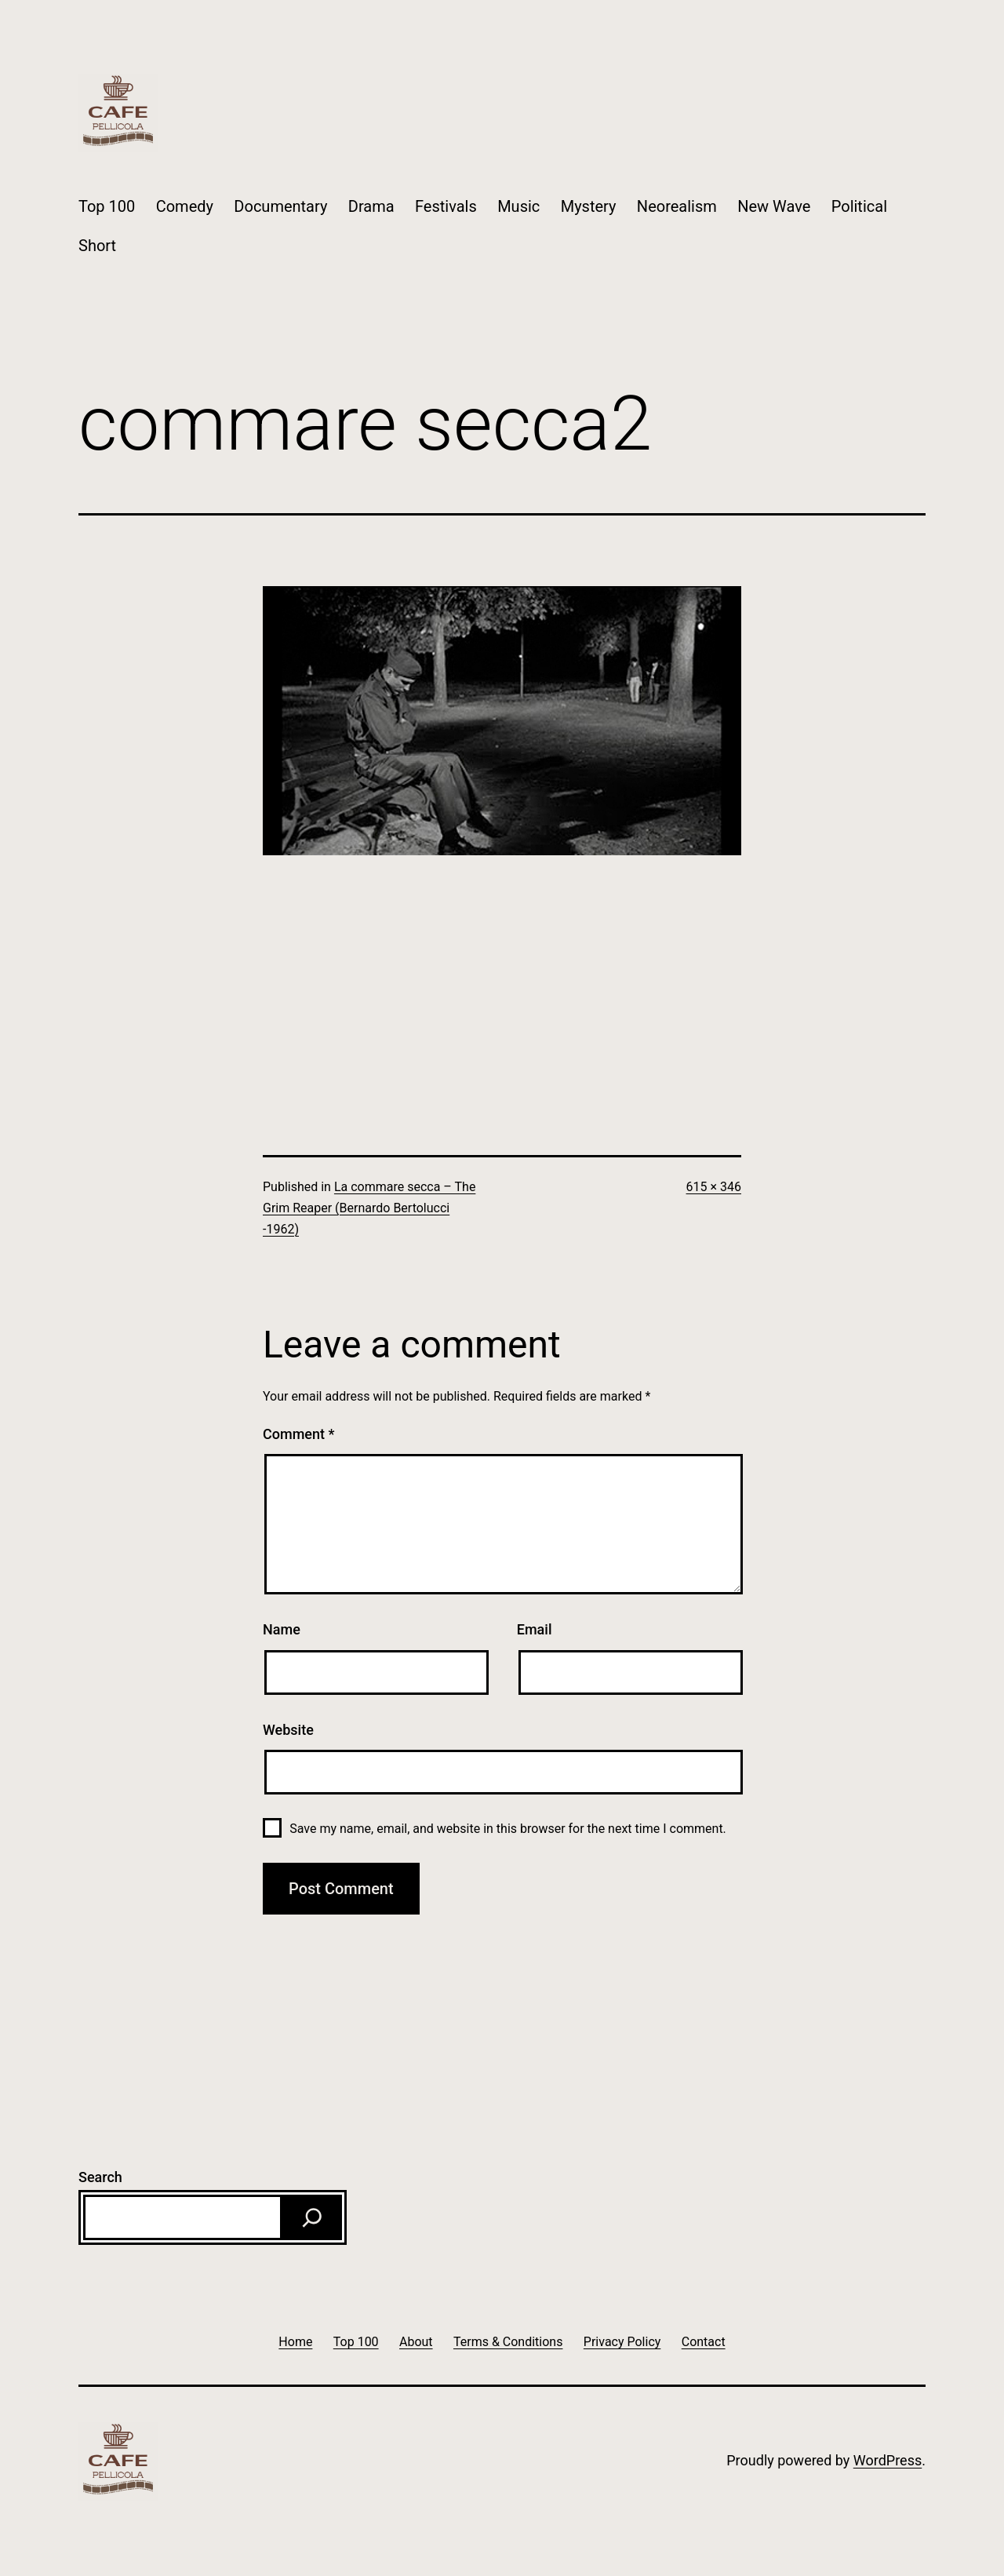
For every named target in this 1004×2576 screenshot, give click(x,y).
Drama (371, 206)
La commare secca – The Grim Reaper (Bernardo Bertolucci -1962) (369, 1208)
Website (288, 1730)
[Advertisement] (502, 965)
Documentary (280, 206)
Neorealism (677, 206)
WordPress (887, 2460)
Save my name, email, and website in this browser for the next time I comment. (507, 1828)
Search (100, 2177)
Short (97, 245)
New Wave (773, 206)
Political (859, 206)
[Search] (312, 2217)
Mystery (589, 206)
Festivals (446, 206)
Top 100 (106, 206)
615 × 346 (713, 1186)
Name (281, 1629)
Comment (298, 1434)
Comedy (184, 206)
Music (518, 206)
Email (534, 1629)
